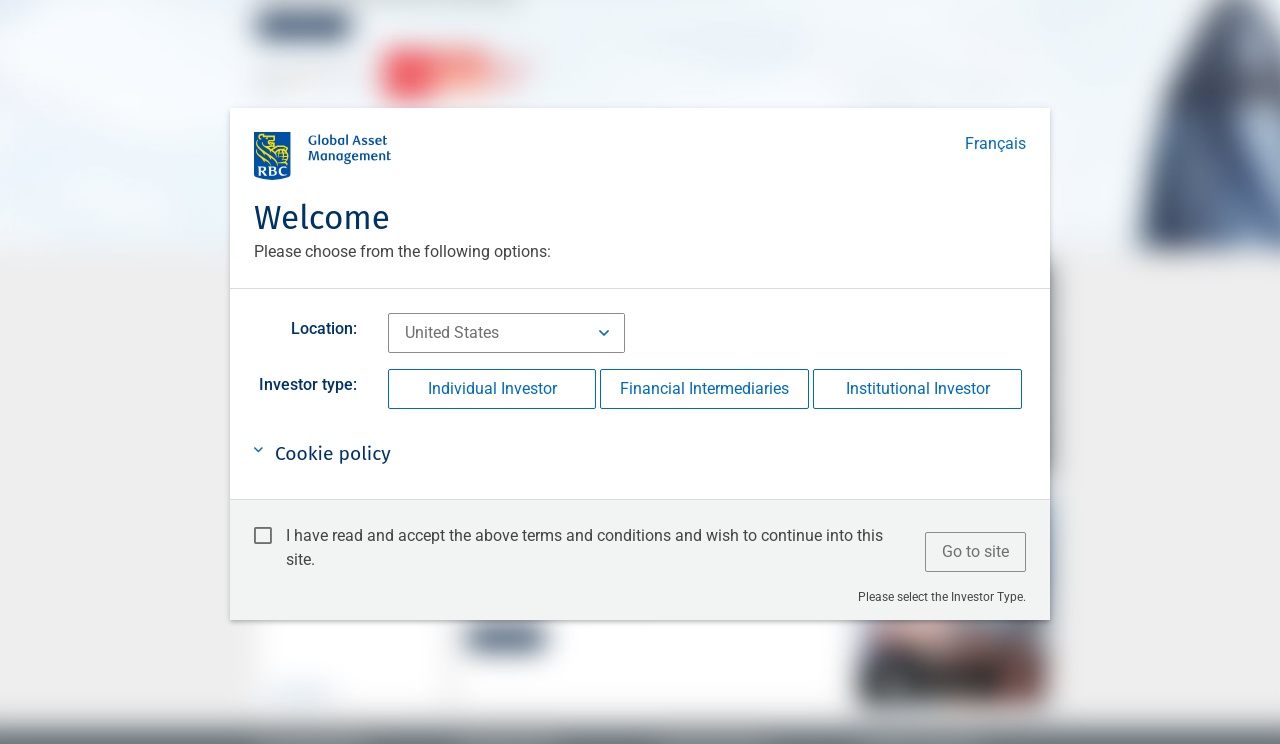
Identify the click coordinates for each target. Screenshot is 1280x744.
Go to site (975, 551)
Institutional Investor (918, 388)
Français (995, 143)
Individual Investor (492, 388)
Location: (324, 328)
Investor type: (308, 384)
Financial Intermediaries (704, 388)
